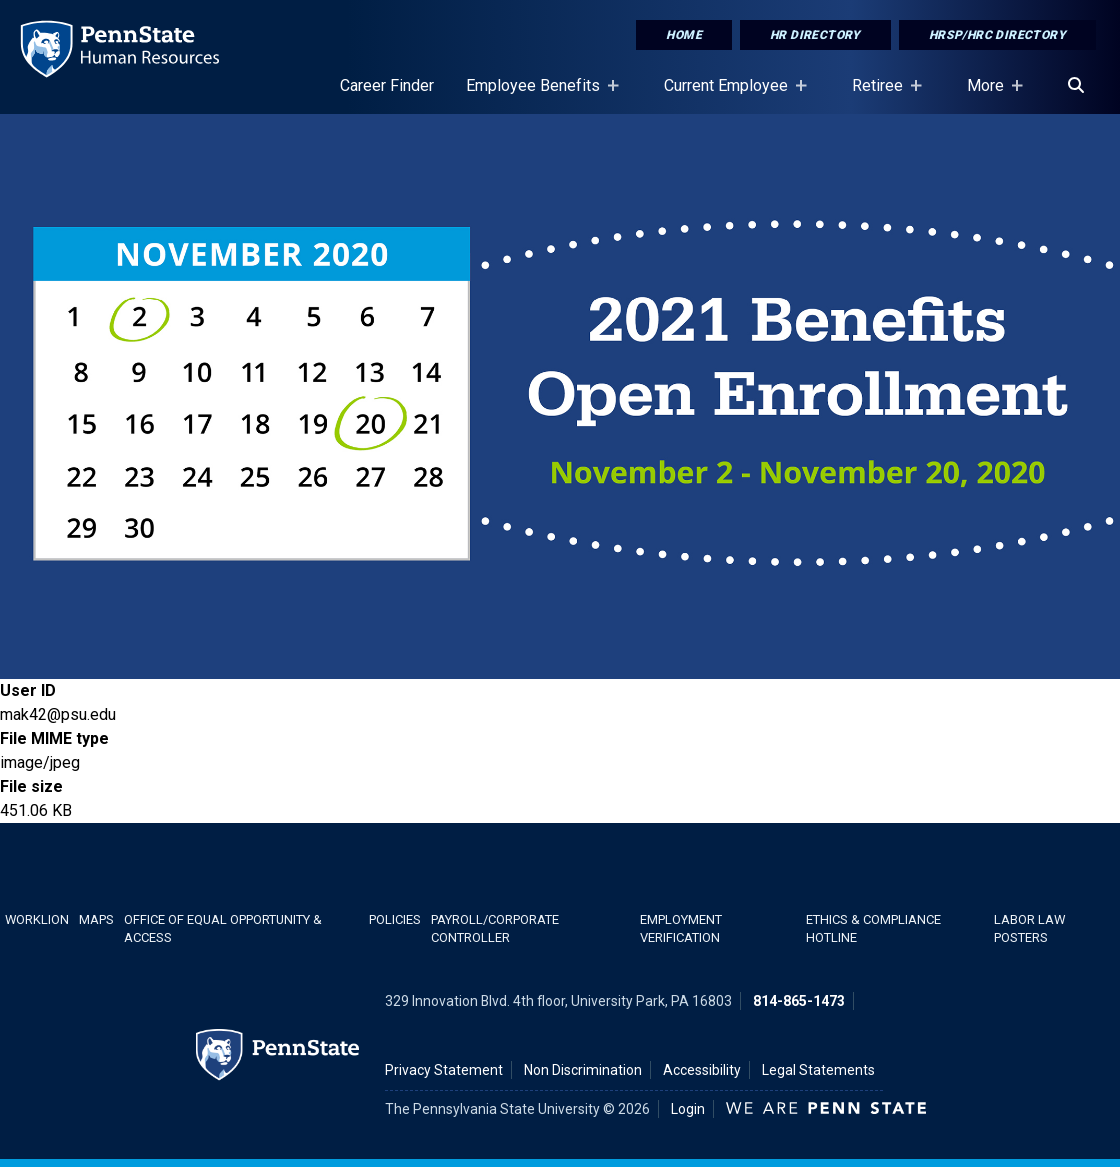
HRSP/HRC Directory (997, 35)
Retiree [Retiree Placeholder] (881, 95)
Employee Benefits (537, 95)
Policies (395, 919)
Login (688, 1109)
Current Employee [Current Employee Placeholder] (730, 95)
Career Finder (387, 85)
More (989, 95)
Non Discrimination (583, 1070)
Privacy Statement (444, 1070)
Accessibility (702, 1070)
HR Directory (815, 35)
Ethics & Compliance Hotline (873, 928)
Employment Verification (681, 928)
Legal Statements (818, 1070)
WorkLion (37, 919)
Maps (96, 919)
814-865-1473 (799, 1001)
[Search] (1076, 86)
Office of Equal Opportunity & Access (223, 928)
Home (684, 35)
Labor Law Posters (1029, 928)
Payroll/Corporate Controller (495, 928)
